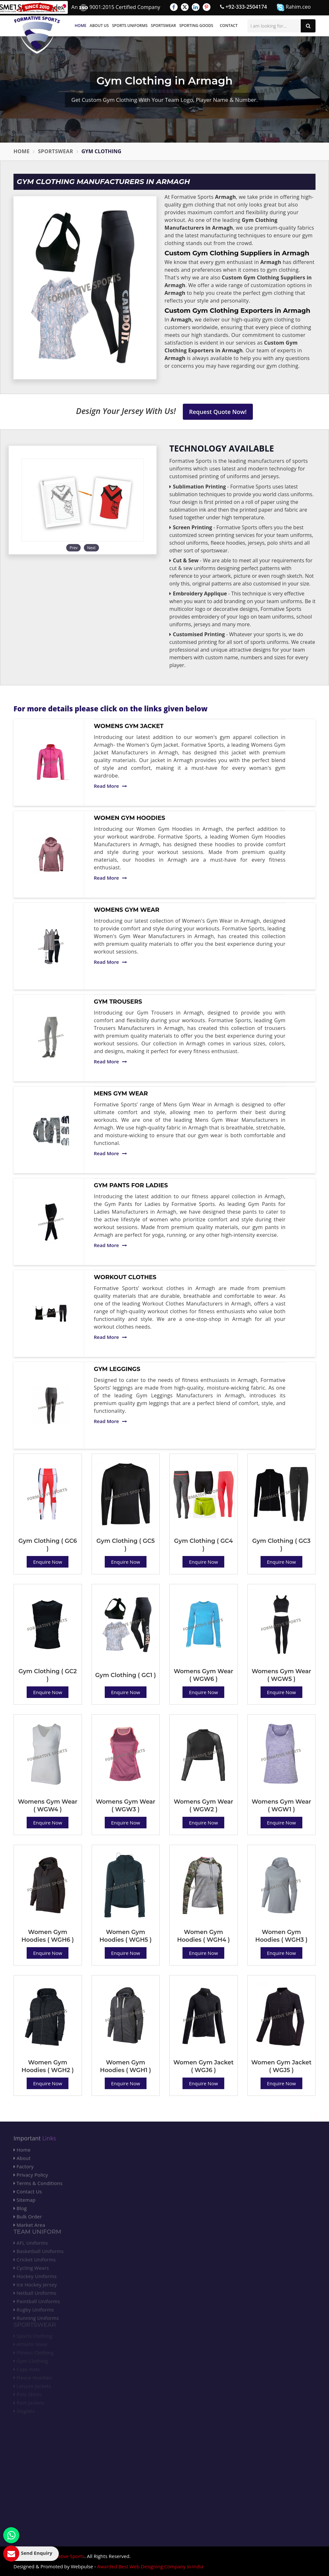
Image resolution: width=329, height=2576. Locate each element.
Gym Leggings (117, 1369)
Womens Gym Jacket (129, 726)
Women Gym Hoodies (129, 818)
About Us (99, 25)
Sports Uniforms (130, 25)
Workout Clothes (125, 1277)
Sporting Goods (196, 25)
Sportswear (163, 25)
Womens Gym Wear (126, 909)
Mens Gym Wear (121, 1093)
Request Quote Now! (218, 412)
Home (80, 25)
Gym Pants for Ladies (131, 1185)
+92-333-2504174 (243, 6)
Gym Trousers (118, 1001)
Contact (229, 25)
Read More (110, 786)
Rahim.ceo (294, 7)
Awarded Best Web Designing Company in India (150, 2566)
